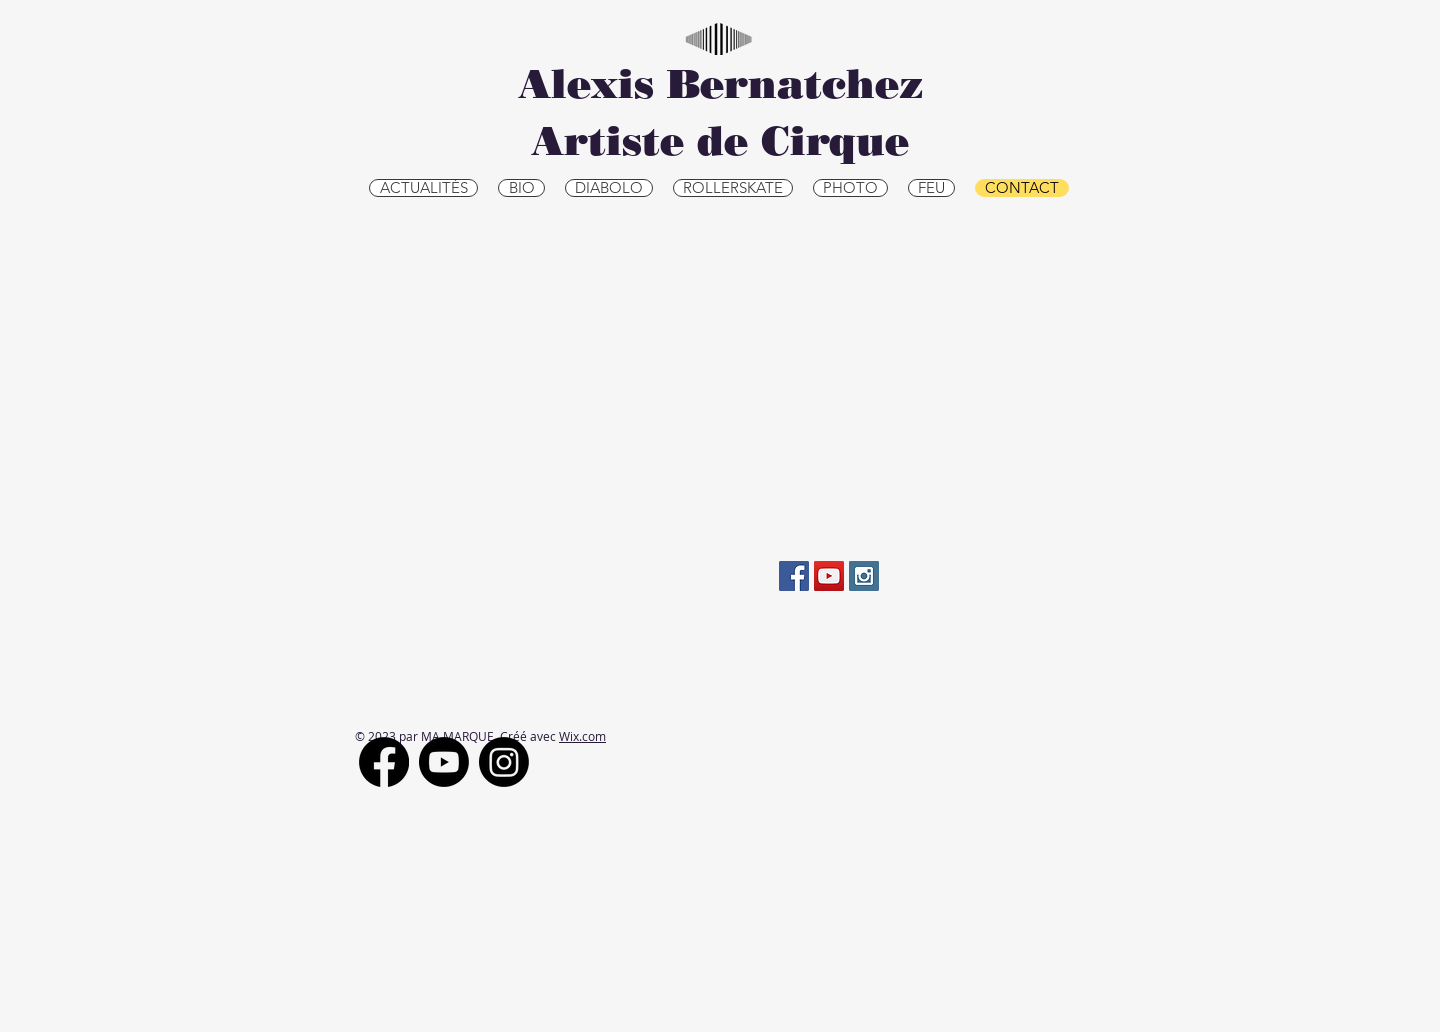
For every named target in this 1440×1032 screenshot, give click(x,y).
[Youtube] (444, 762)
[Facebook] (384, 762)
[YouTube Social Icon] (829, 576)
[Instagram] (504, 762)
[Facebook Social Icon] (794, 576)
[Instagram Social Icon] (864, 576)
